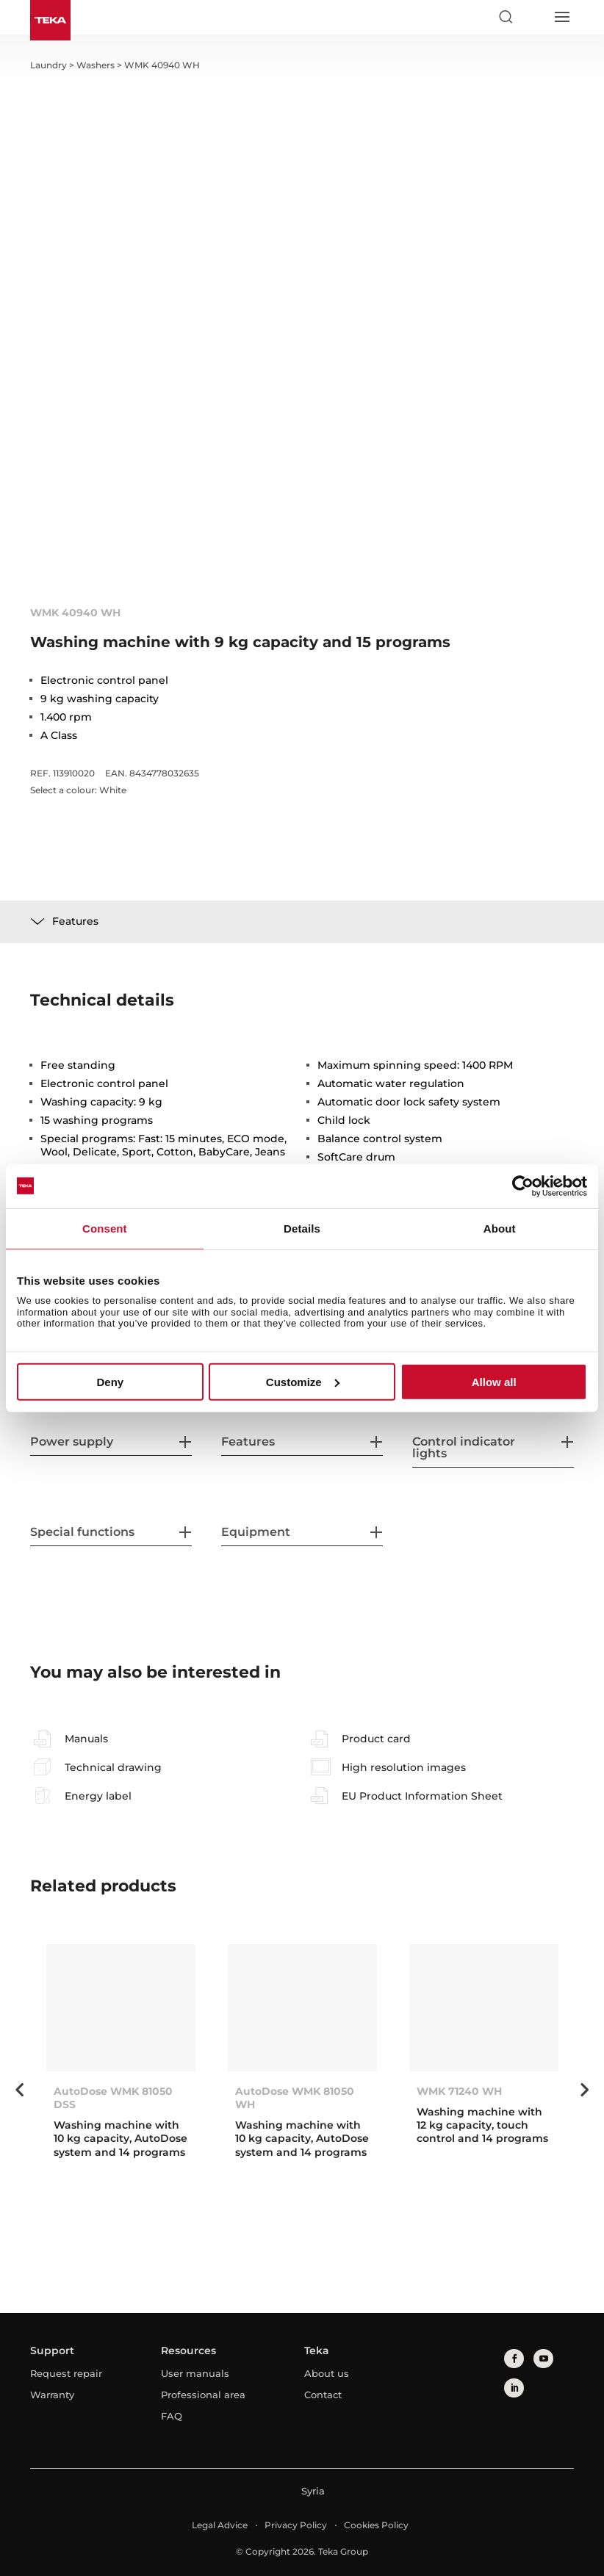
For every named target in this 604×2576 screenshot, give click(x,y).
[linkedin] (513, 2387)
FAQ (171, 2416)
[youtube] (543, 2358)
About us (326, 2373)
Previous (19, 2089)
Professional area (203, 2394)
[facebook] (513, 2358)
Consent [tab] (104, 1228)
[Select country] (533, 17)
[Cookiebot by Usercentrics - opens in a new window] (523, 1186)
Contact (323, 2394)
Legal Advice (220, 2524)
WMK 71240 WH (459, 2091)
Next (585, 2089)
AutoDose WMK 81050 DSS (113, 2098)
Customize (302, 1382)
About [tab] (499, 1228)
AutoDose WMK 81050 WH (294, 2098)
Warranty (52, 2394)
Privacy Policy (296, 2524)
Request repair (66, 2373)
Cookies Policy (376, 2524)
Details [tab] (302, 1228)
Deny (109, 1382)
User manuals (195, 2373)
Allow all (494, 1382)
